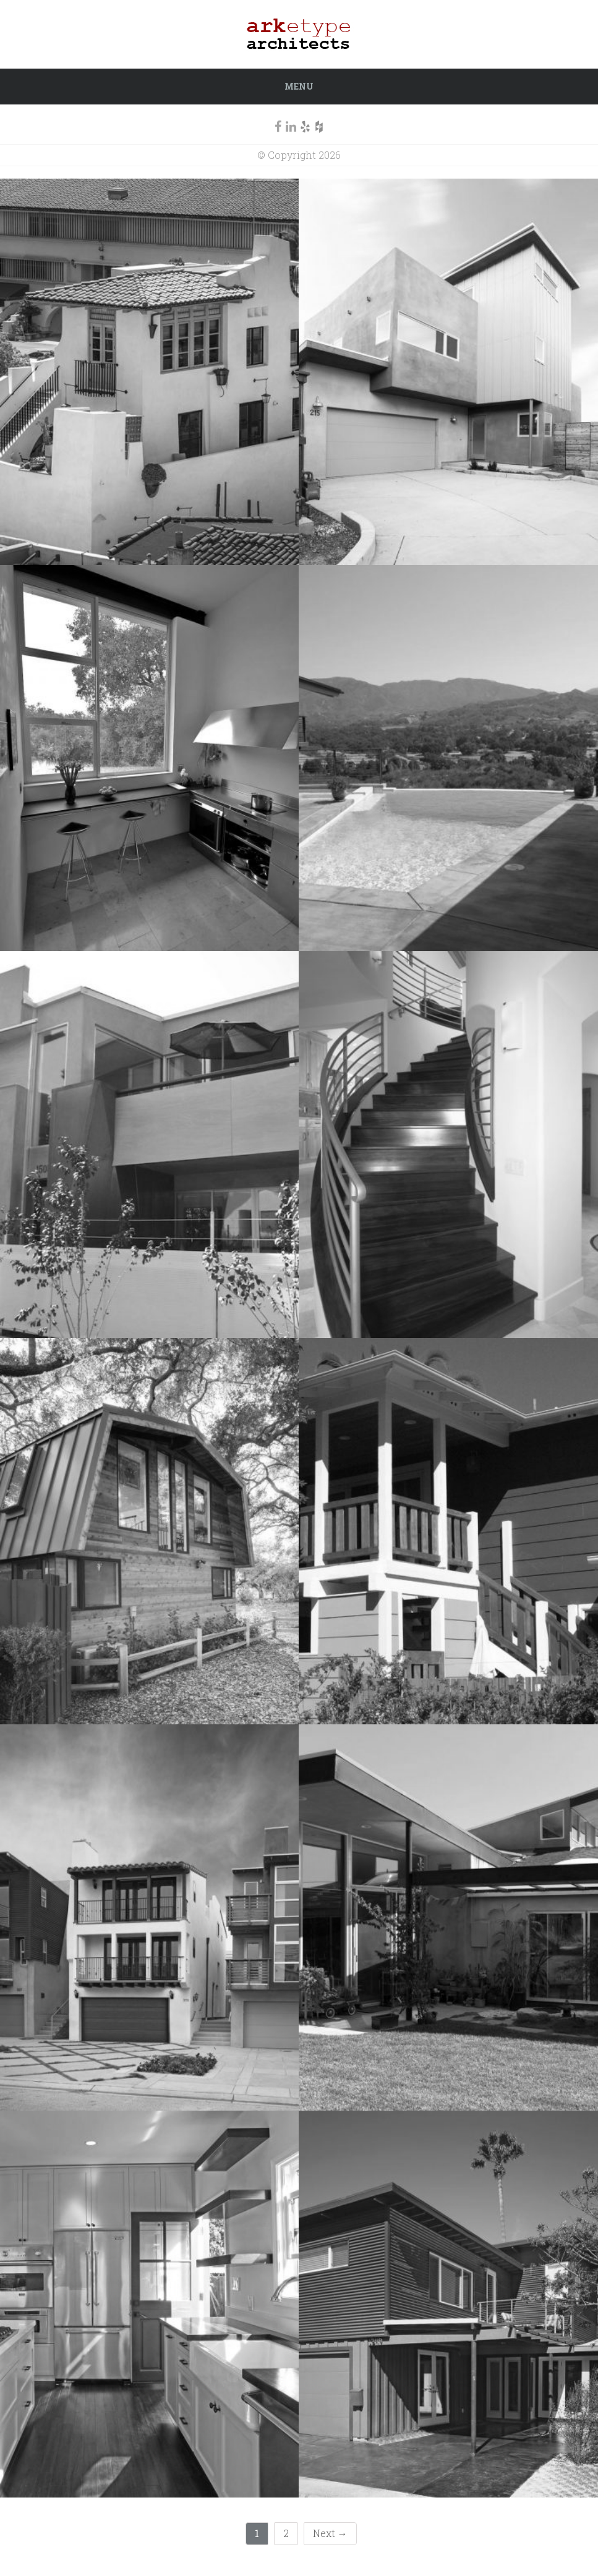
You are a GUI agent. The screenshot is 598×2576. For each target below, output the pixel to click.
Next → (330, 2533)
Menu (299, 86)
